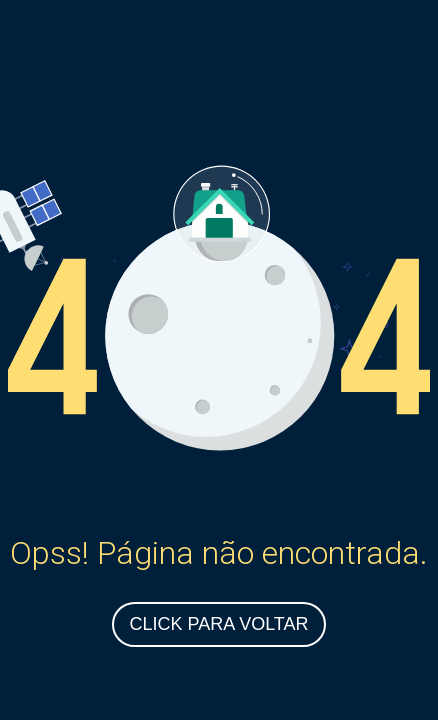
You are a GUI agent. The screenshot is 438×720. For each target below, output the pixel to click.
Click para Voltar (218, 624)
